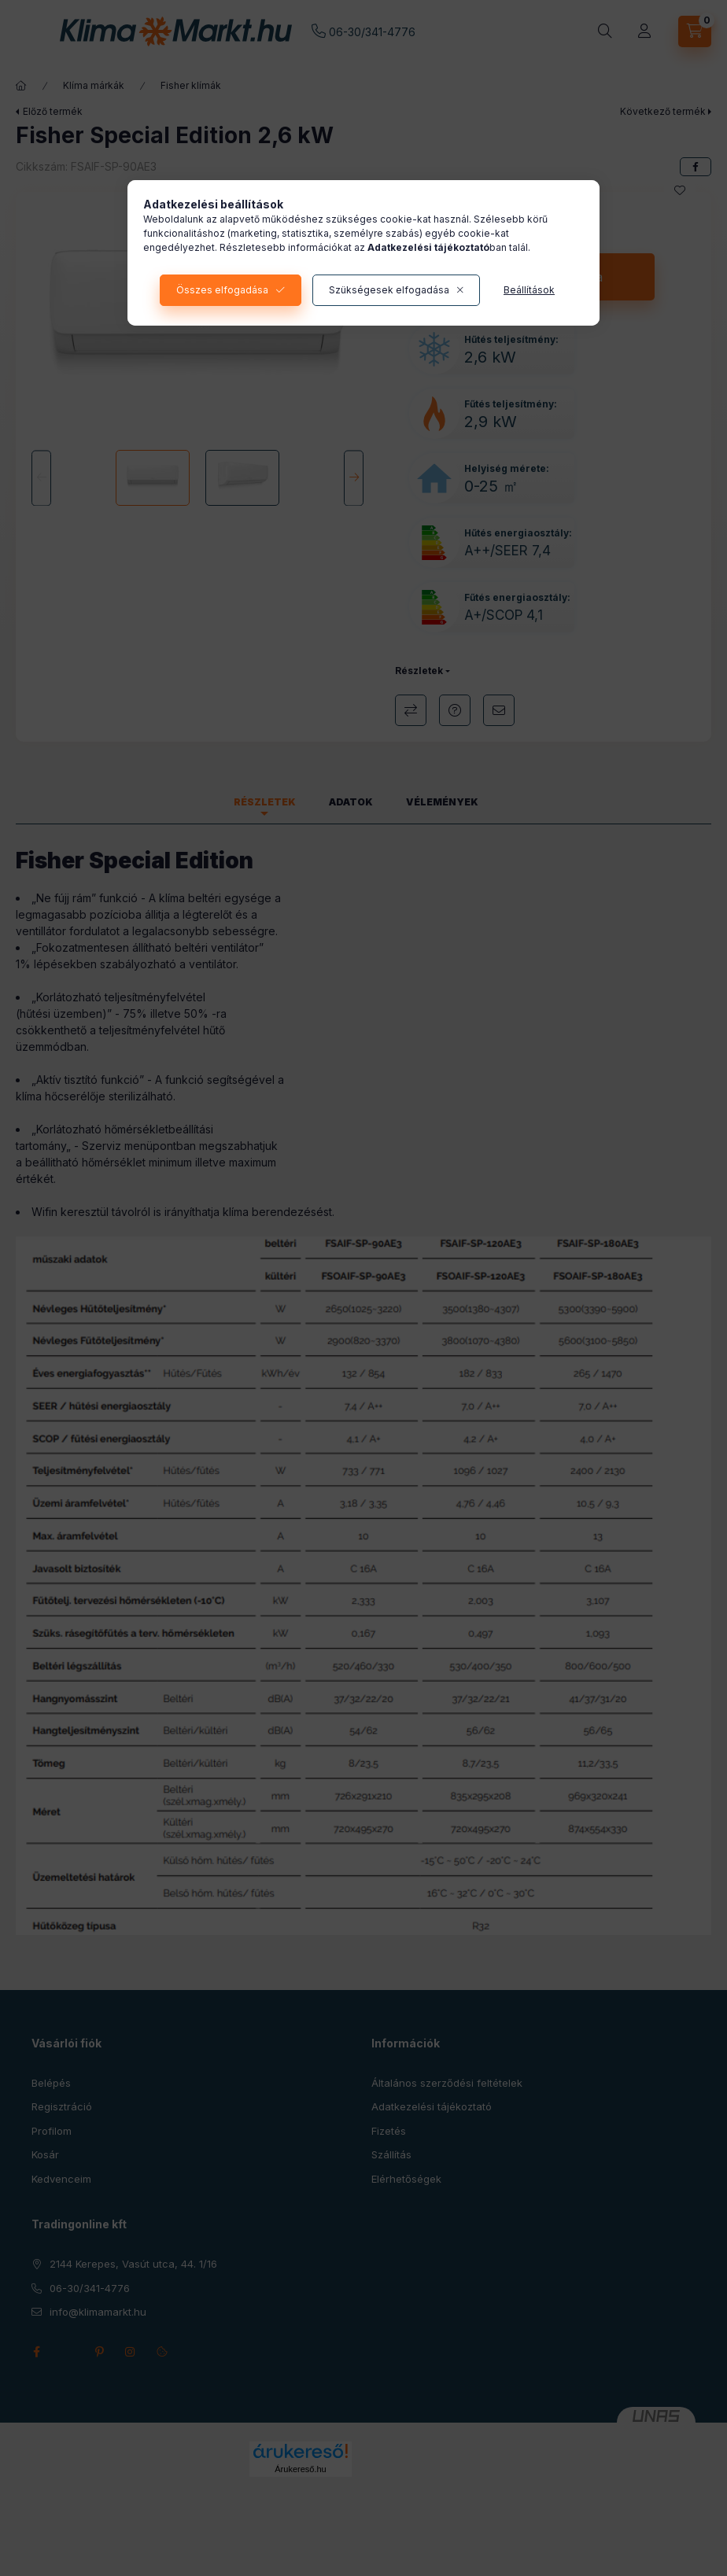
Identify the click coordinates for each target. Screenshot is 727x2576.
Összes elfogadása (222, 290)
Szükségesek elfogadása (389, 290)
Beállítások (529, 290)
